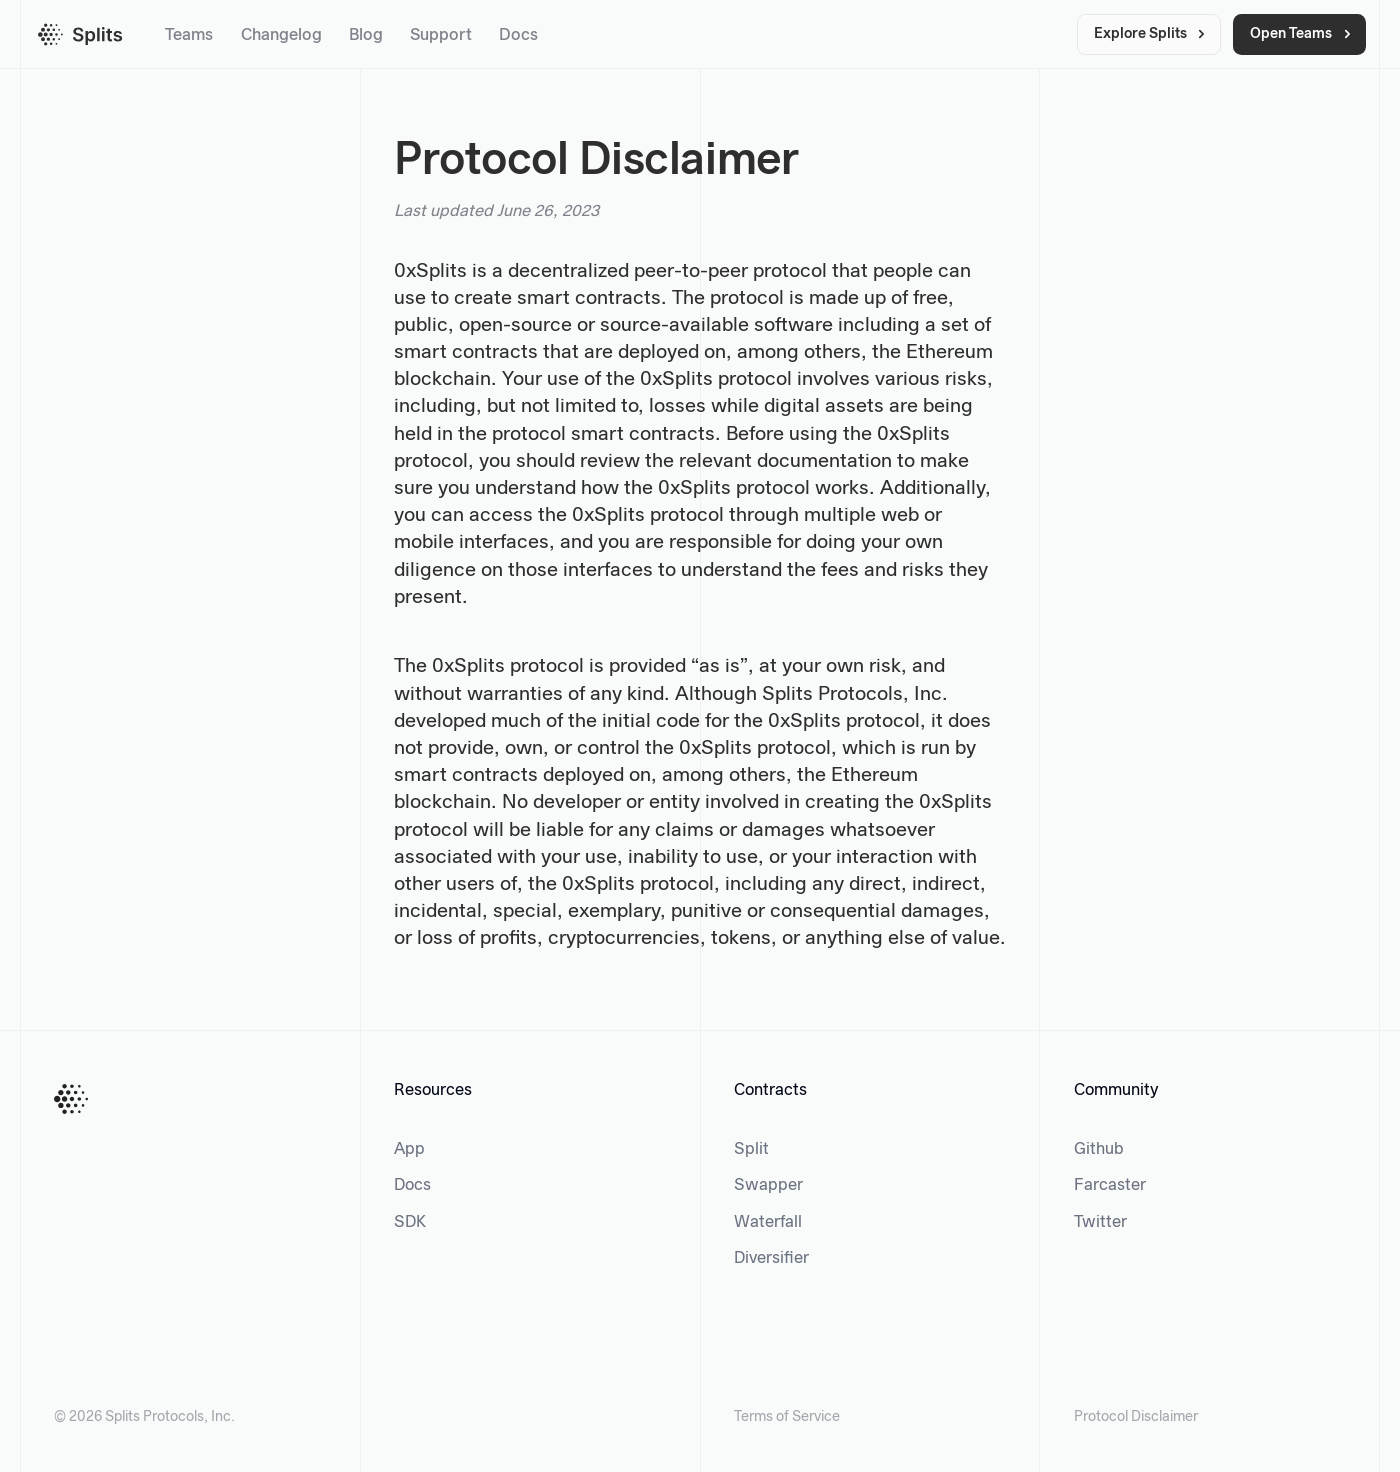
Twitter (1100, 1222)
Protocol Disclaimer (1136, 1417)
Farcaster (1110, 1185)
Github (1099, 1149)
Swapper (768, 1185)
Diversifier (771, 1258)
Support (441, 35)
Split (751, 1149)
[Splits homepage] (80, 34)
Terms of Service (787, 1417)
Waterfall (768, 1222)
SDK (410, 1222)
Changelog (281, 35)
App (409, 1149)
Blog (366, 35)
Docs (518, 35)
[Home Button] (71, 1099)
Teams (189, 35)
